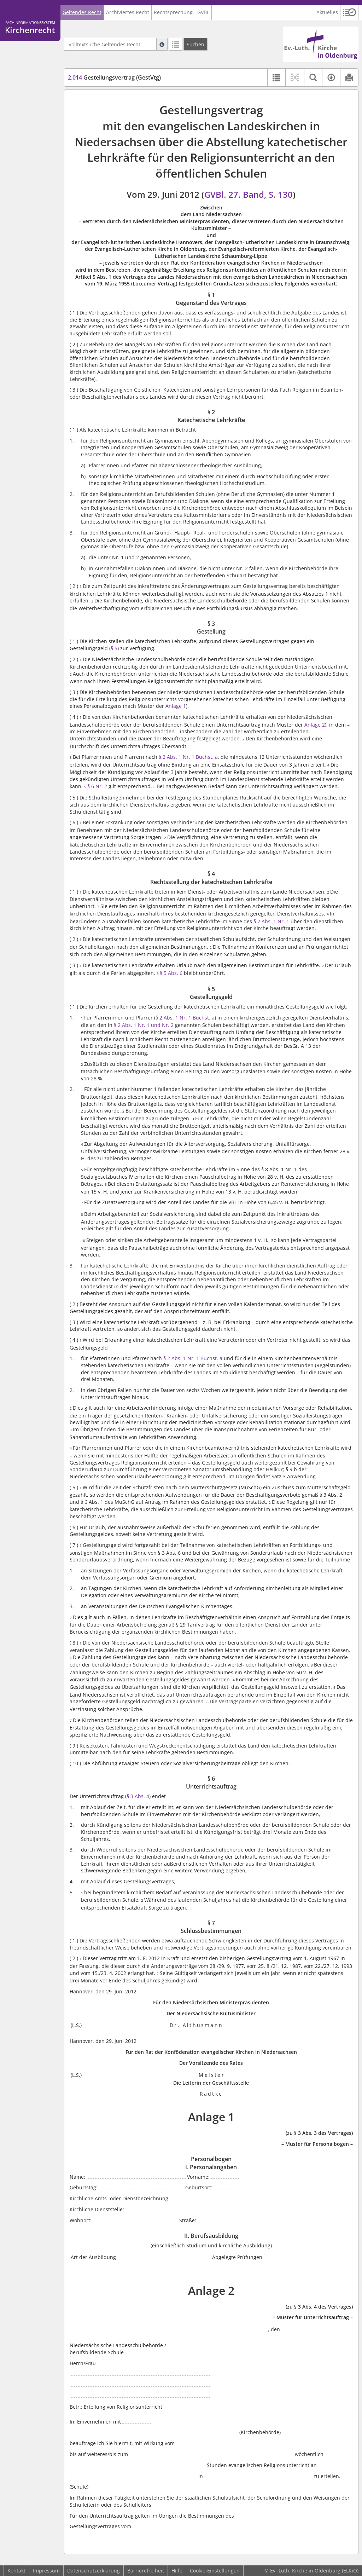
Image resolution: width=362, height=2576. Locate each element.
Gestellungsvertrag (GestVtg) (114, 77)
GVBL (203, 12)
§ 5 (114, 648)
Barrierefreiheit (145, 2570)
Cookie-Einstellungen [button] (215, 2570)
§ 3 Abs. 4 (138, 1796)
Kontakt (16, 2570)
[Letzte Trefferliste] (175, 44)
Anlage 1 (175, 706)
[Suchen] (195, 44)
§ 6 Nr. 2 (98, 786)
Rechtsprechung (173, 12)
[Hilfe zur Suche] (162, 44)
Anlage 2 (314, 724)
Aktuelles (327, 12)
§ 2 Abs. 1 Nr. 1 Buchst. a (188, 756)
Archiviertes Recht (127, 12)
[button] (349, 12)
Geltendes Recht (82, 12)
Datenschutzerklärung (93, 2570)
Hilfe (176, 2570)
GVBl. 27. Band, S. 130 (248, 194)
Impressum (46, 2570)
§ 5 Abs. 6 (171, 973)
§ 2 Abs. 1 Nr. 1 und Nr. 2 (144, 1025)
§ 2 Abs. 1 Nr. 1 (271, 921)
